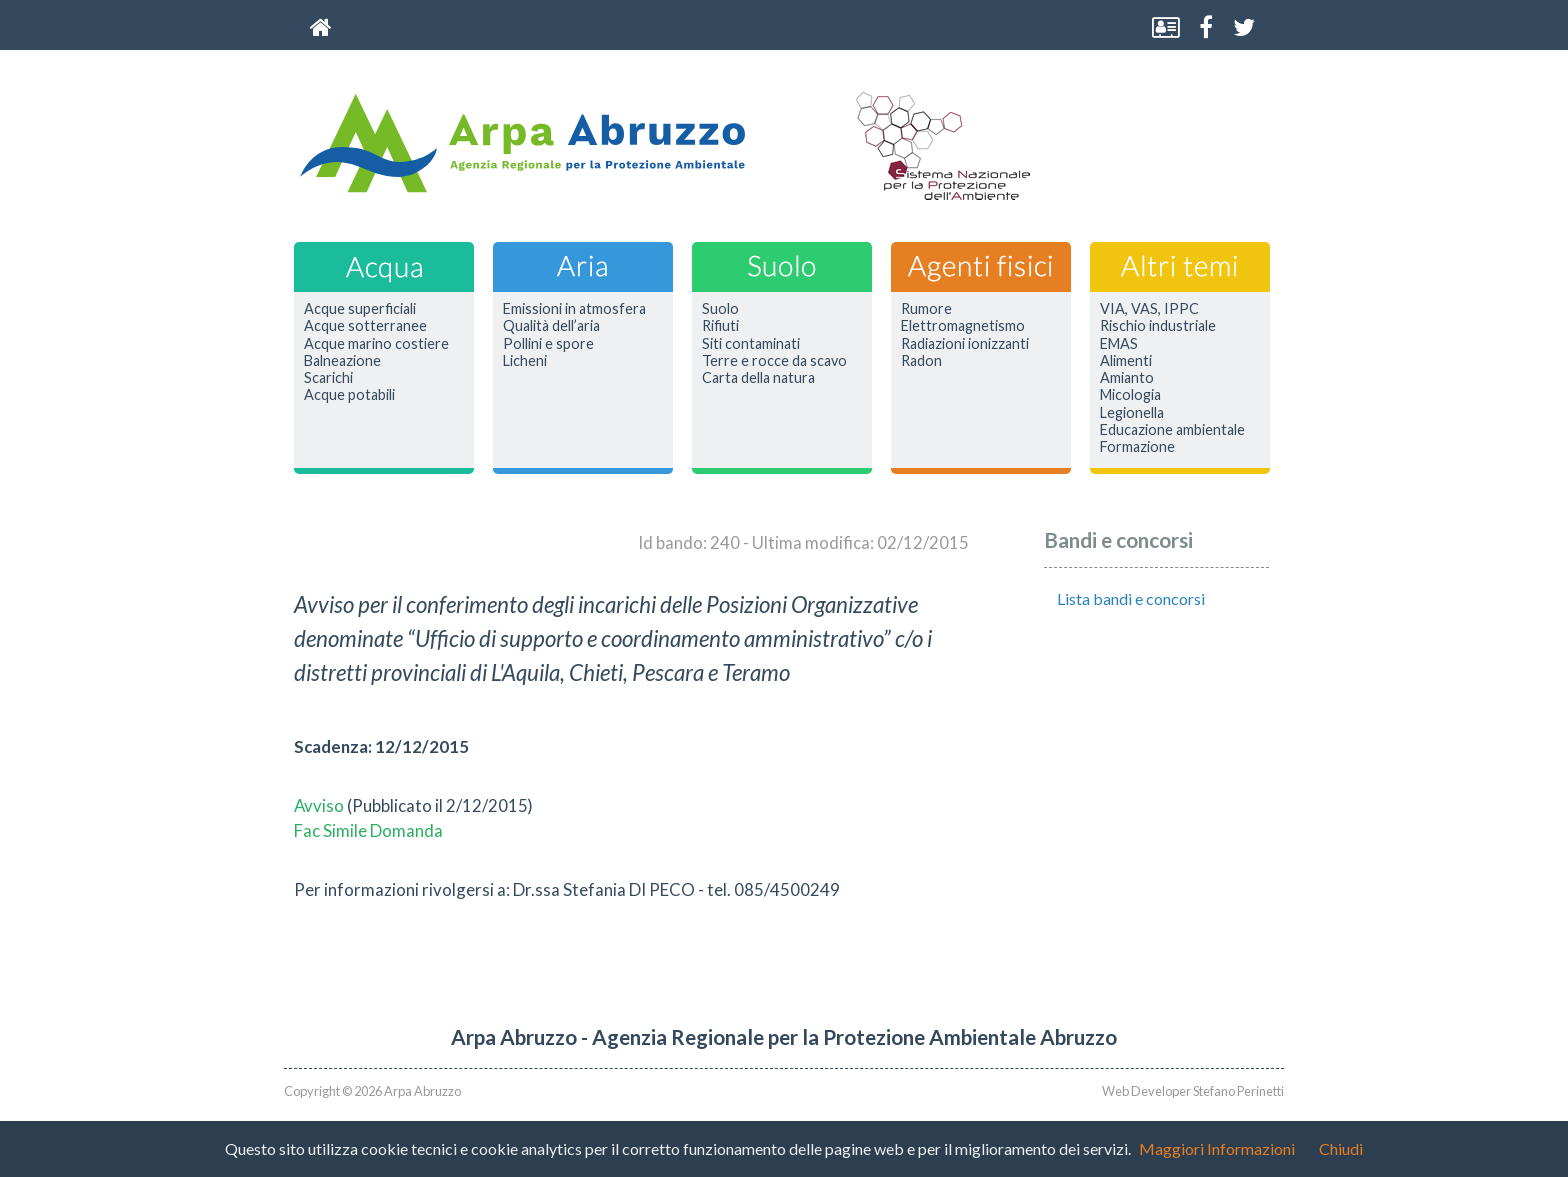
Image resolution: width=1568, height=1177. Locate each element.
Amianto (1127, 378)
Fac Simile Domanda (368, 830)
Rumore (926, 309)
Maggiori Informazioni (1217, 1148)
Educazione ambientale (1172, 430)
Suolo (720, 309)
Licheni (525, 361)
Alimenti (1126, 361)
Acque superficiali (360, 309)
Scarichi (328, 378)
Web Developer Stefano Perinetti (1193, 1091)
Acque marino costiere (376, 344)
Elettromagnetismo (963, 326)
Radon (921, 361)
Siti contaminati (751, 344)
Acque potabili (349, 395)
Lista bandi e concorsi (1131, 598)
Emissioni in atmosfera (574, 309)
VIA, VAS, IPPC (1149, 309)
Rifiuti (720, 326)
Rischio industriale (1158, 326)
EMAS (1119, 344)
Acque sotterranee (365, 326)
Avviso (320, 805)
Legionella (1132, 413)
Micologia (1130, 395)
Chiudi (1341, 1148)
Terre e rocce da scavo (774, 361)
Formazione (1137, 447)
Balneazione (342, 361)
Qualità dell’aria (551, 326)
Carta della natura (758, 378)
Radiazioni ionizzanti (965, 344)
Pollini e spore (548, 344)
